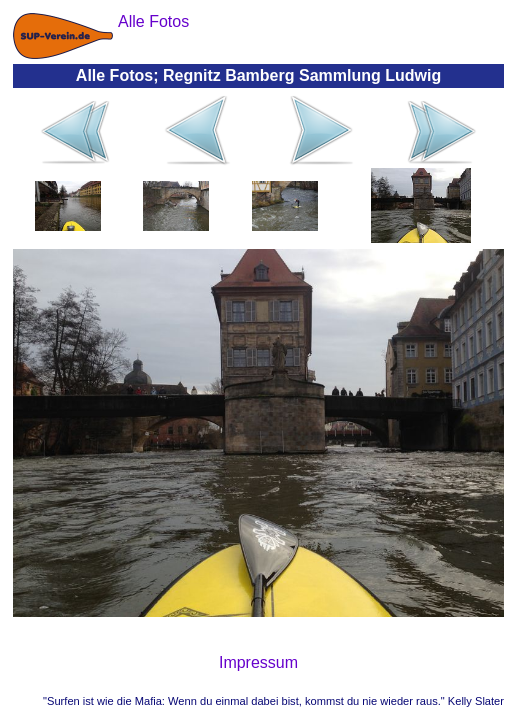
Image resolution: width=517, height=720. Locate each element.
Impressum (258, 662)
